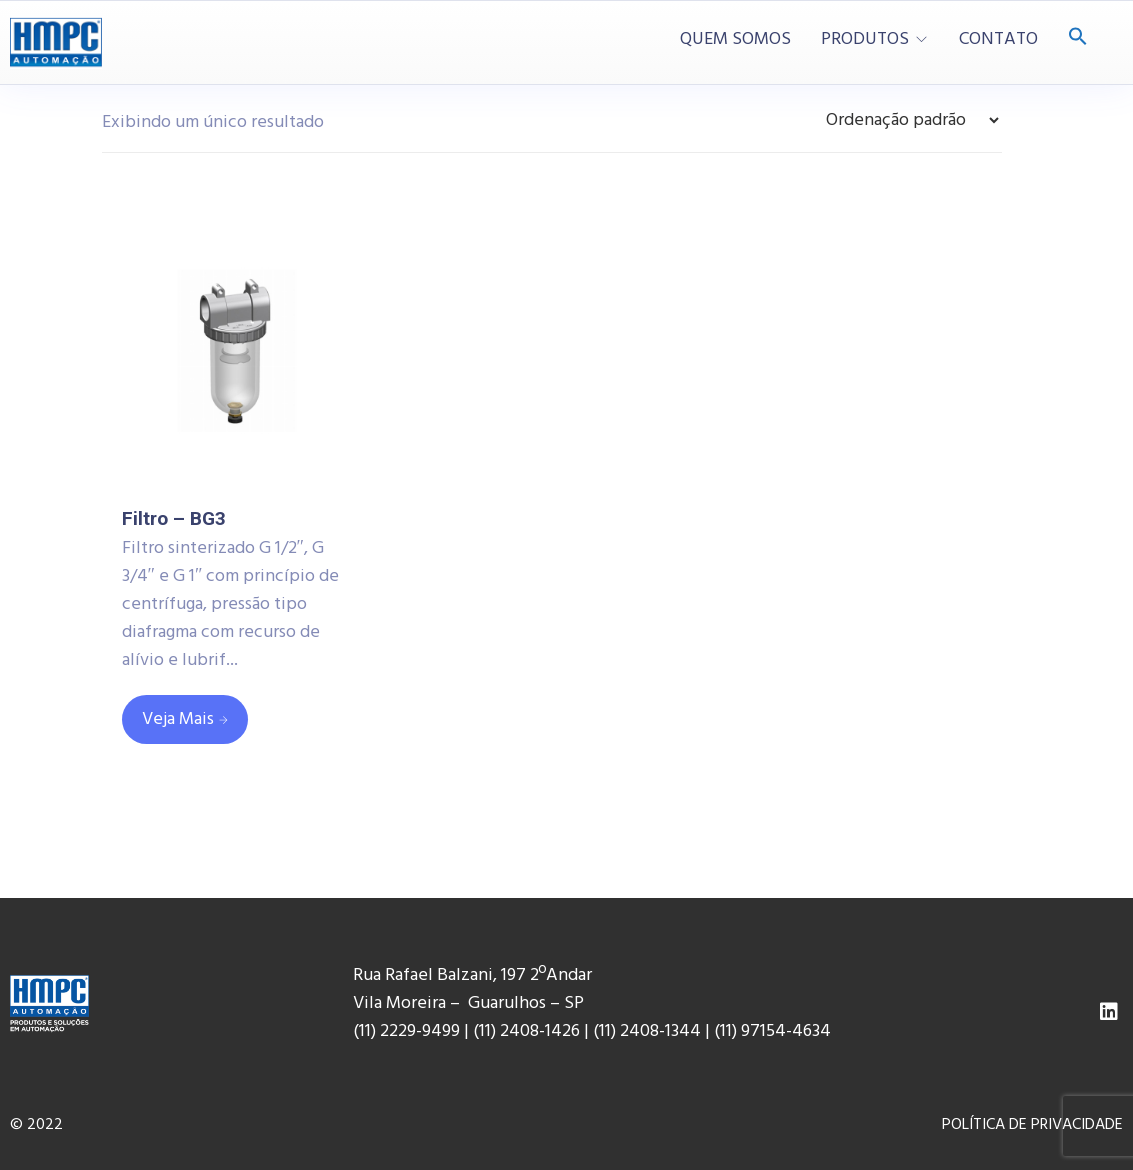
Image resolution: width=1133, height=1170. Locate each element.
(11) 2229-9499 (406, 1031)
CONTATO (998, 40)
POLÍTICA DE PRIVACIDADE (1032, 1125)
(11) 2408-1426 (526, 1031)
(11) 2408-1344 (649, 1031)
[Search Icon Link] (1078, 38)
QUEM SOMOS (735, 40)
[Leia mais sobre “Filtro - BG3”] (185, 719)
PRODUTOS (865, 40)
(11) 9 (732, 1031)
